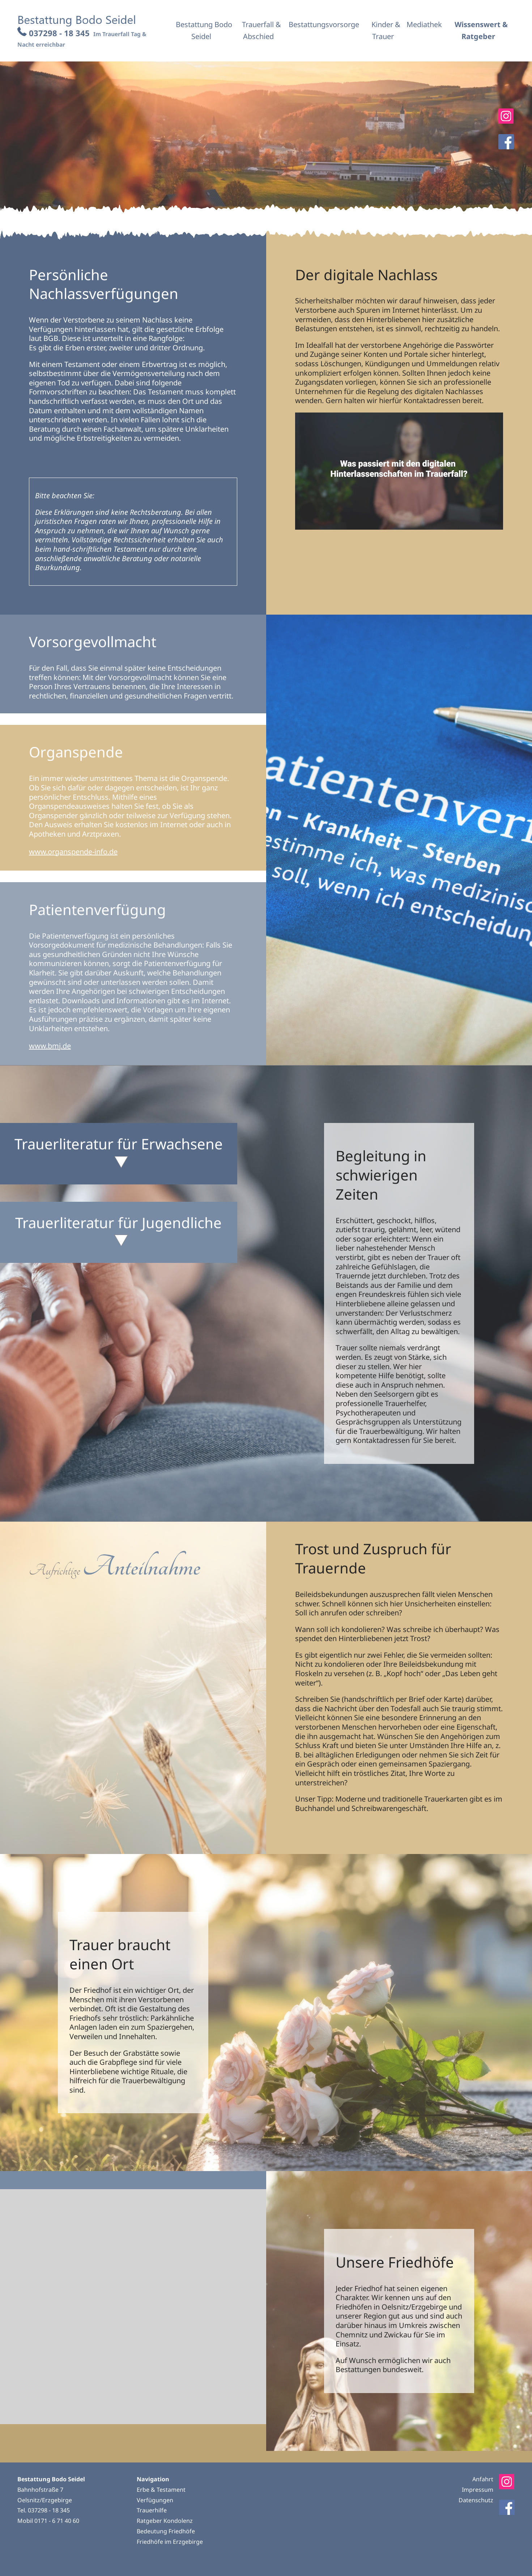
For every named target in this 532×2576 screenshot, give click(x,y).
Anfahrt (482, 2479)
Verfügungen (155, 2500)
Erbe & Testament (161, 2490)
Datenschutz (476, 2500)
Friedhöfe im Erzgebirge (170, 2542)
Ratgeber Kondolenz (165, 2521)
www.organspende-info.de (73, 851)
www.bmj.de (50, 1046)
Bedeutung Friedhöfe (166, 2531)
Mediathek (424, 24)
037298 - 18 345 (59, 32)
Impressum (477, 2490)
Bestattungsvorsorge (324, 24)
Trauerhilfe (152, 2510)
